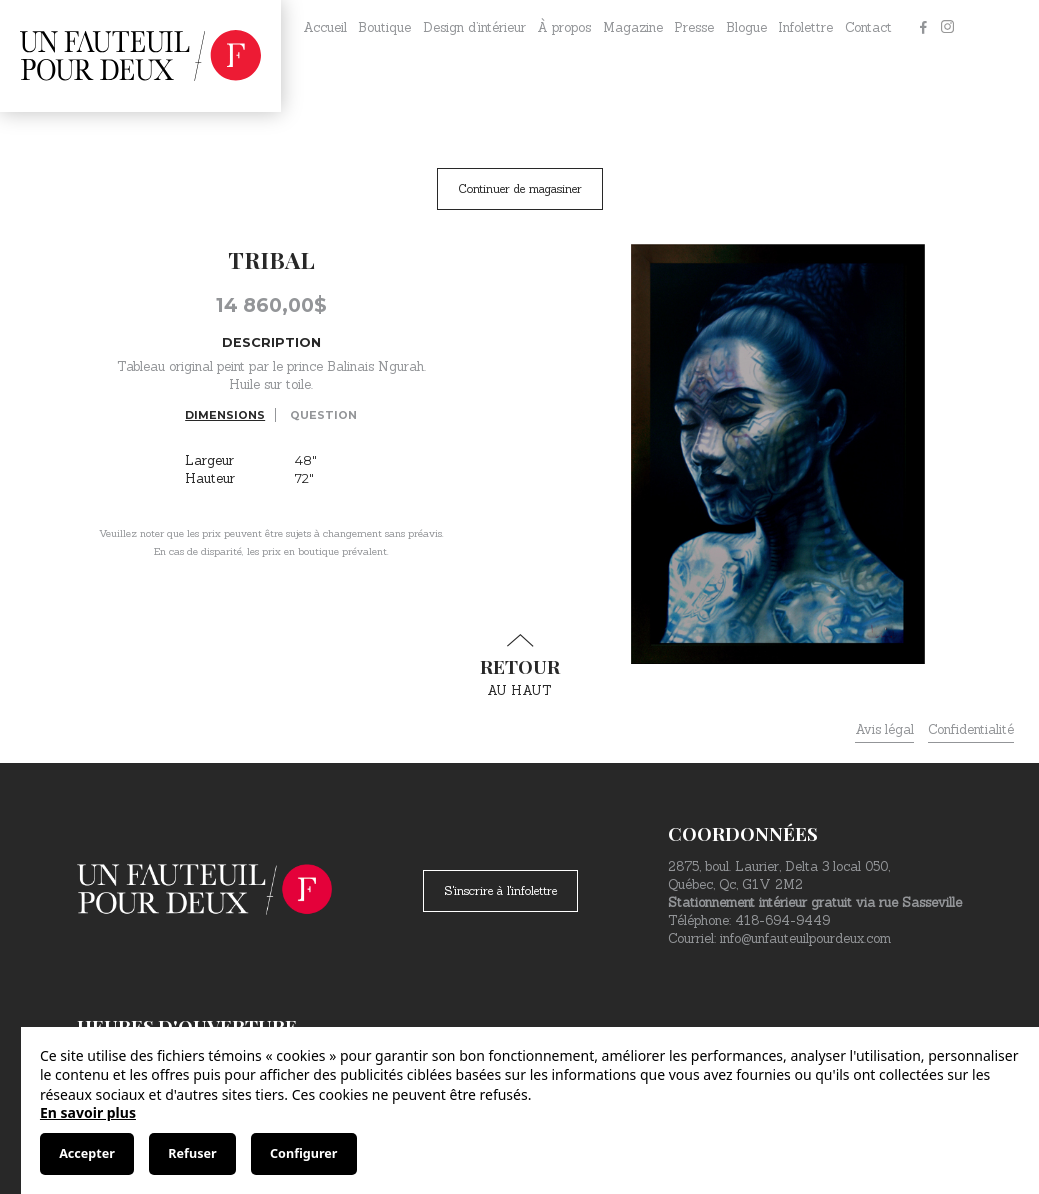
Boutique (384, 27)
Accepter (87, 1153)
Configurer (303, 1153)
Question (323, 415)
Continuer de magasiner (520, 188)
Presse (694, 27)
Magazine (633, 27)
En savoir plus (88, 1112)
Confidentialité (971, 729)
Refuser (192, 1153)
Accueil (325, 27)
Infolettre (805, 27)
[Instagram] (947, 28)
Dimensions (225, 415)
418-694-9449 (782, 920)
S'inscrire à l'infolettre (500, 890)
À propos (564, 27)
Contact (868, 27)
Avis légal (884, 729)
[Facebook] (923, 28)
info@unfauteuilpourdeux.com (805, 938)
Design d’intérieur (474, 27)
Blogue (746, 27)
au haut (520, 666)
